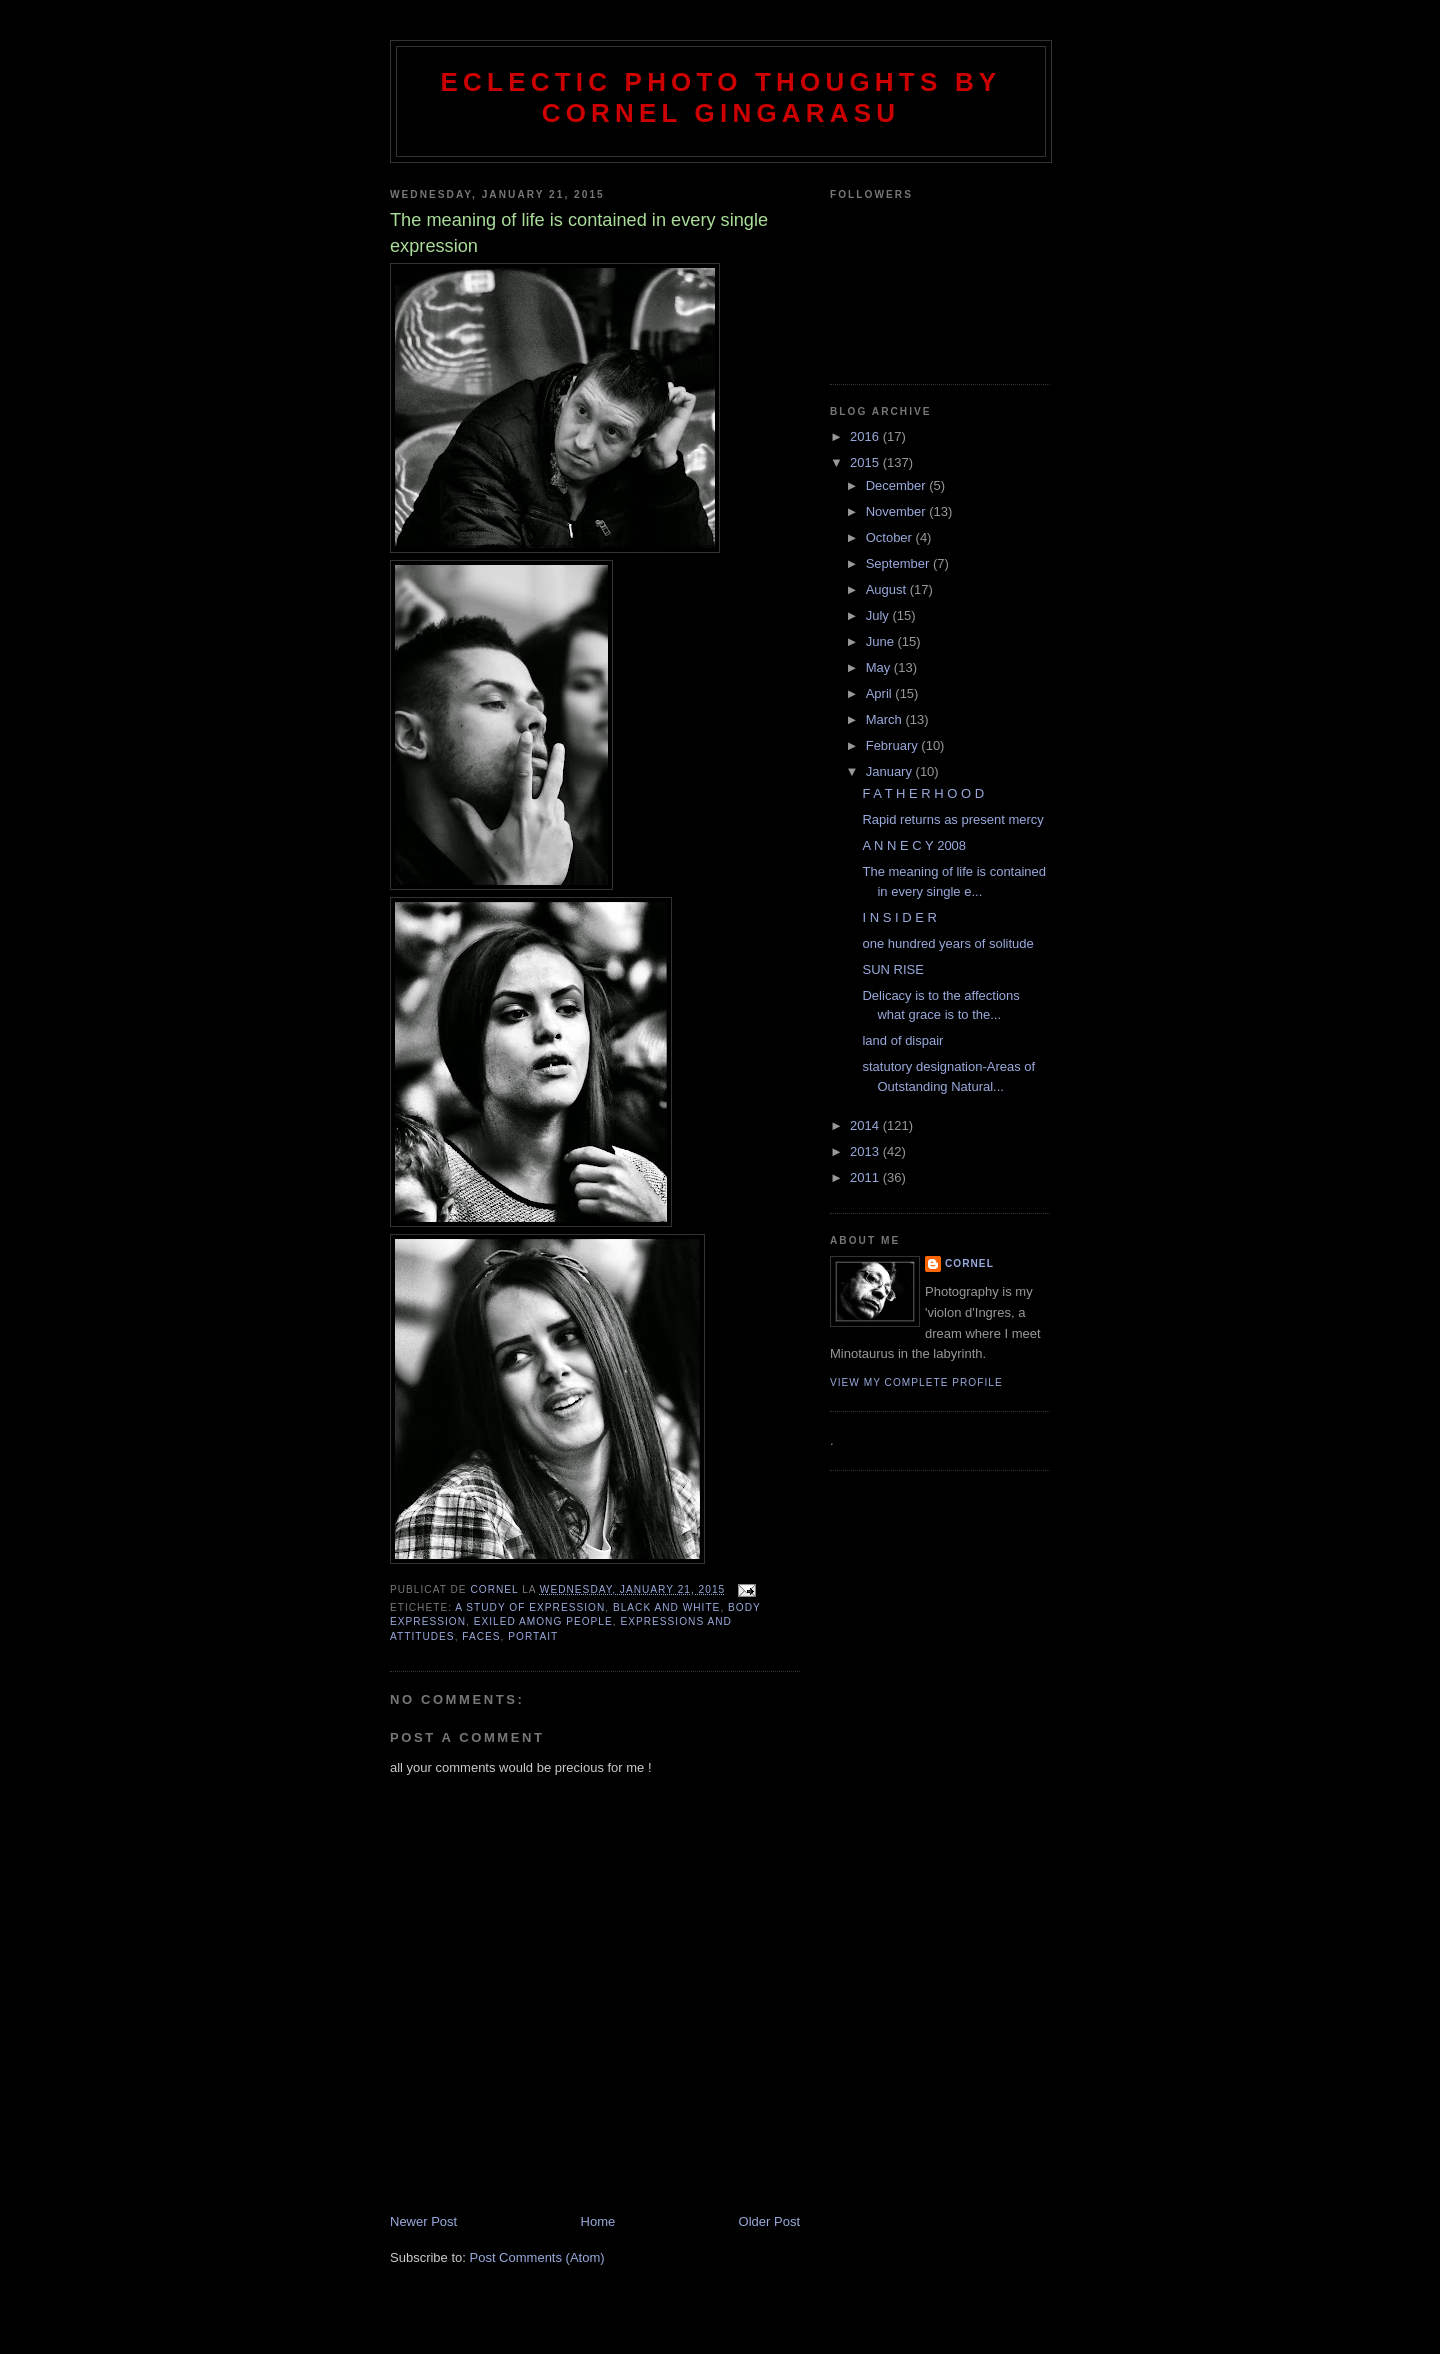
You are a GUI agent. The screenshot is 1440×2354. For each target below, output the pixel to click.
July (879, 615)
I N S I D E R (899, 917)
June (882, 641)
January (891, 771)
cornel (969, 1263)
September (899, 563)
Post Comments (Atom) (537, 2257)
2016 (866, 436)
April (881, 693)
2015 (866, 462)
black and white (666, 1607)
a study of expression (530, 1607)
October (891, 537)
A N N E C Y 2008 (914, 845)
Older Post (769, 2221)
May (880, 667)
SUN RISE (892, 969)
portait (533, 1636)
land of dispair (902, 1040)
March (886, 719)
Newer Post (423, 2221)
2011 (866, 1177)
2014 (866, 1125)
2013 (866, 1151)
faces (481, 1636)
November (898, 511)
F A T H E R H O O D (923, 793)
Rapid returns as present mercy (952, 819)
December (898, 485)
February (894, 745)
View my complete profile (916, 1382)
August (888, 589)
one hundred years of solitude (947, 943)
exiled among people (543, 1621)
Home (598, 2221)
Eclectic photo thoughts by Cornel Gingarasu (721, 97)
